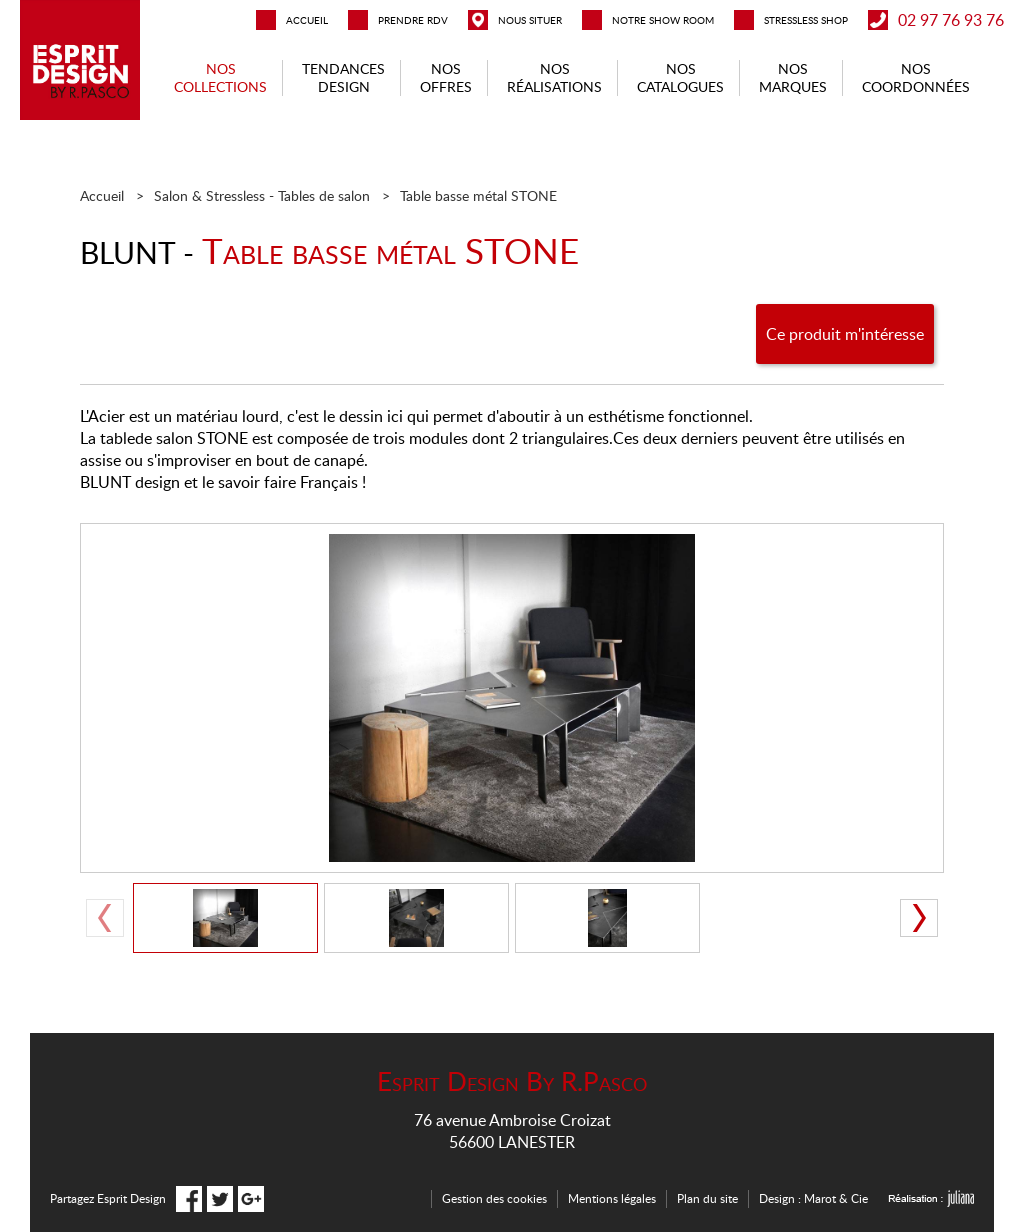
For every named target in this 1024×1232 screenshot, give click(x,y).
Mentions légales (612, 1198)
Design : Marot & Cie (813, 1198)
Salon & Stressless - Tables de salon (262, 195)
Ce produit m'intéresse (845, 334)
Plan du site (707, 1198)
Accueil (102, 195)
